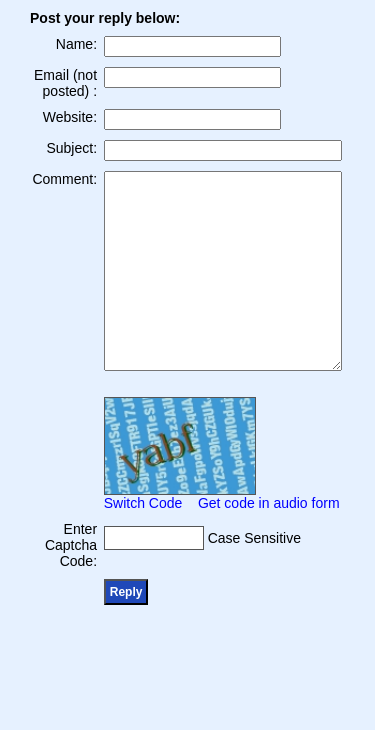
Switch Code (143, 503)
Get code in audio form (269, 503)
